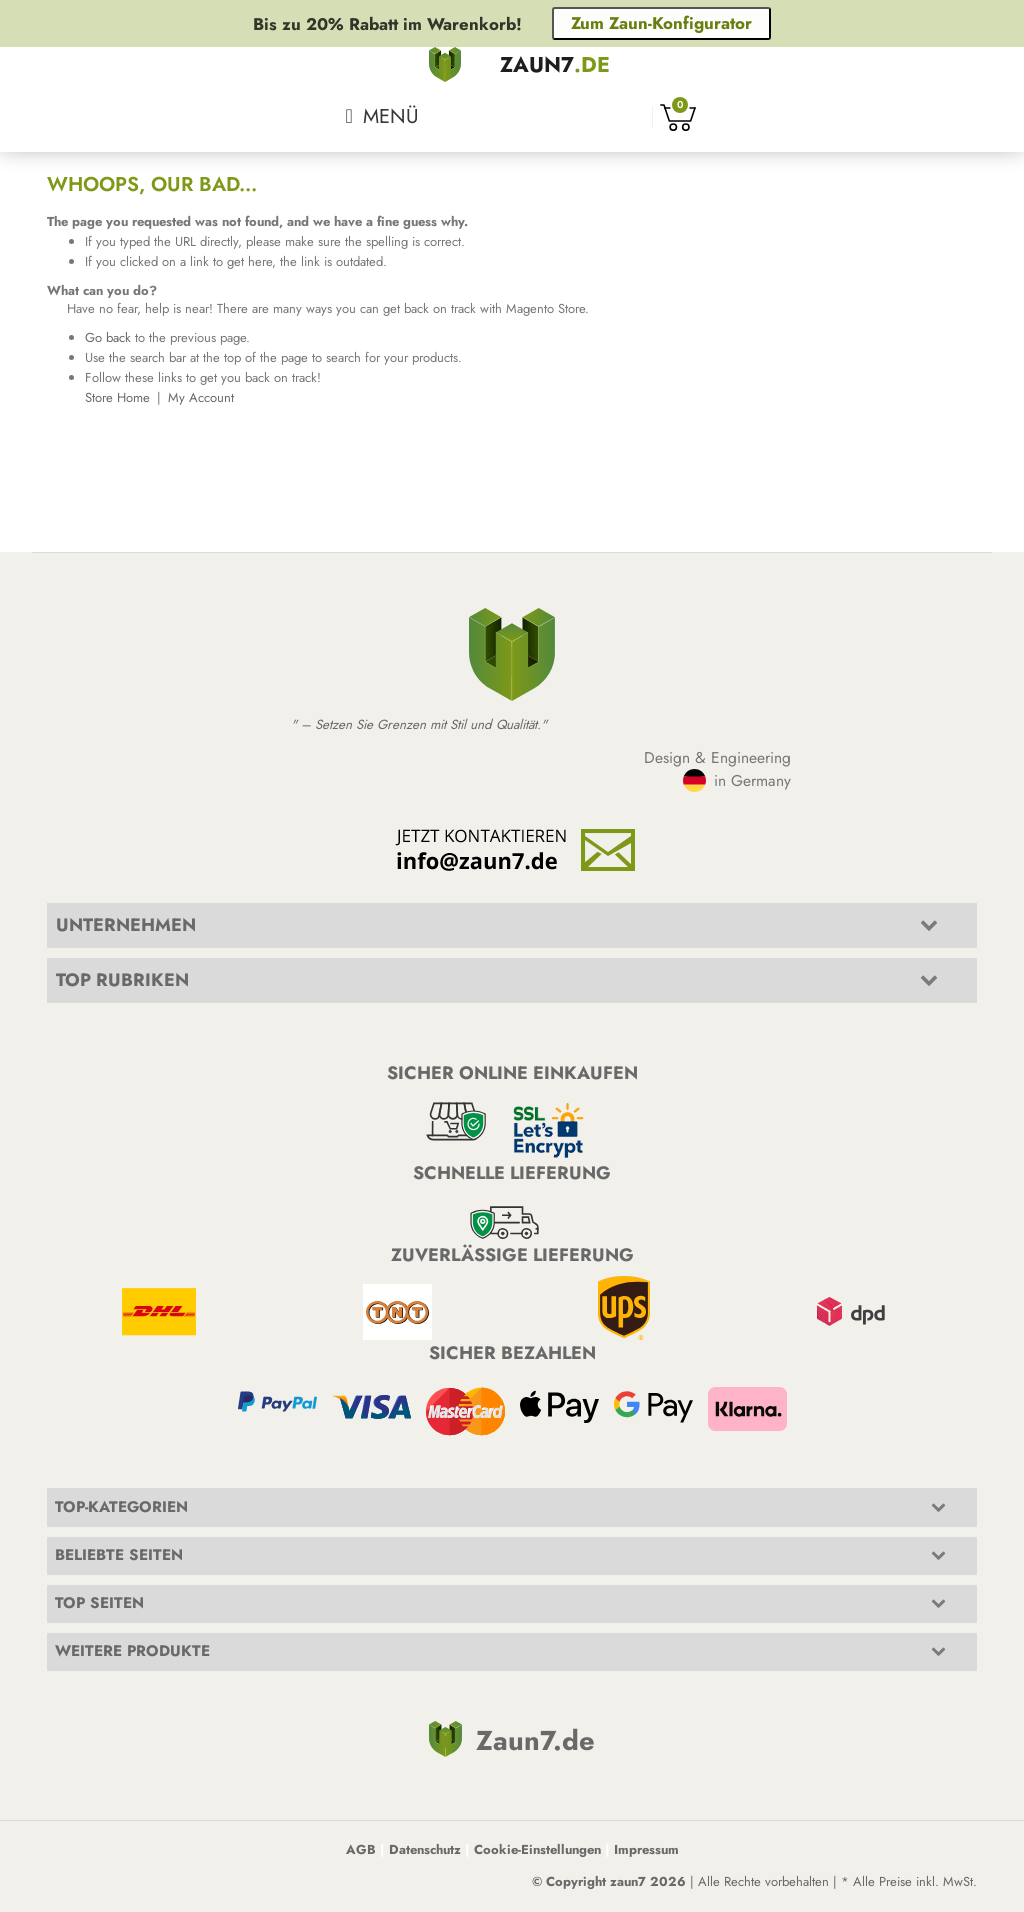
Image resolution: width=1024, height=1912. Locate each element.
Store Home (117, 397)
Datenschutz (425, 1849)
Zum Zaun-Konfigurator (661, 23)
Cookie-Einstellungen (537, 1849)
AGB (361, 1849)
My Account (201, 397)
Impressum (646, 1849)
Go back (108, 337)
